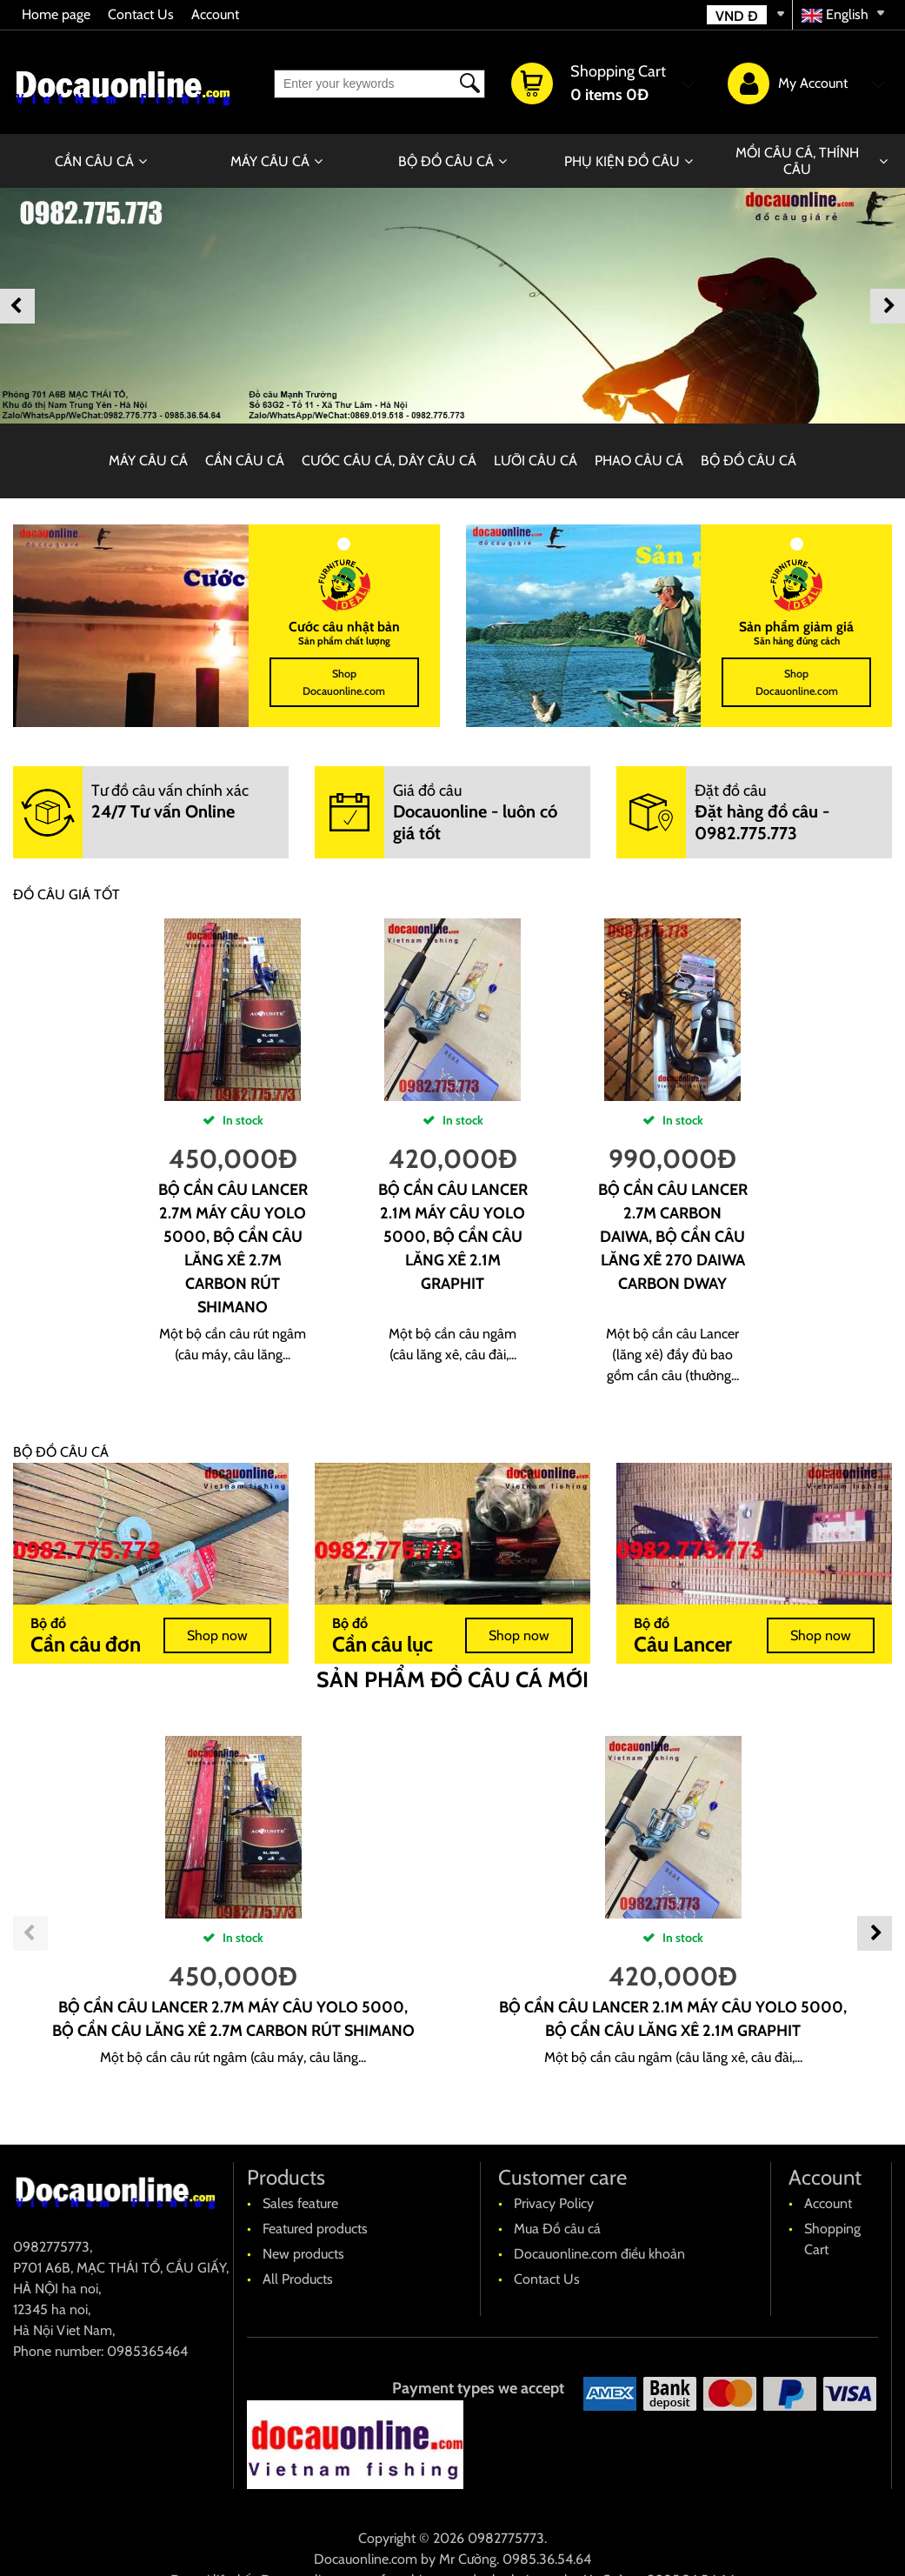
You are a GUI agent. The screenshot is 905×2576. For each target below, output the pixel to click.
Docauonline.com (365, 2559)
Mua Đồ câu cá (557, 2228)
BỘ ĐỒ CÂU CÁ (446, 161)
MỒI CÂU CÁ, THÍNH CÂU (797, 160)
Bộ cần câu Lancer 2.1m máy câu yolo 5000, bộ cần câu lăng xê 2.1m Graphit (453, 1236)
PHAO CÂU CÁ (639, 460)
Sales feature (300, 2203)
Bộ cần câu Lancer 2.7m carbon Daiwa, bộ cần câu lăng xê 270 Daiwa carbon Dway (673, 1236)
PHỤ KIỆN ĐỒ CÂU (622, 161)
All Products (298, 2279)
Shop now (217, 1635)
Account (215, 14)
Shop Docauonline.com (344, 682)
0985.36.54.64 (546, 2559)
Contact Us (141, 14)
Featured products (315, 2228)
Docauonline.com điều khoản (599, 2254)
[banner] (452, 306)
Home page (56, 14)
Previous (17, 306)
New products (303, 2254)
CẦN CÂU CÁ (94, 161)
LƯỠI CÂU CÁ (535, 460)
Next (887, 306)
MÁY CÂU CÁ (269, 161)
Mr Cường (467, 2559)
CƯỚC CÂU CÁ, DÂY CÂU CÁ (389, 460)
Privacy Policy (554, 2203)
